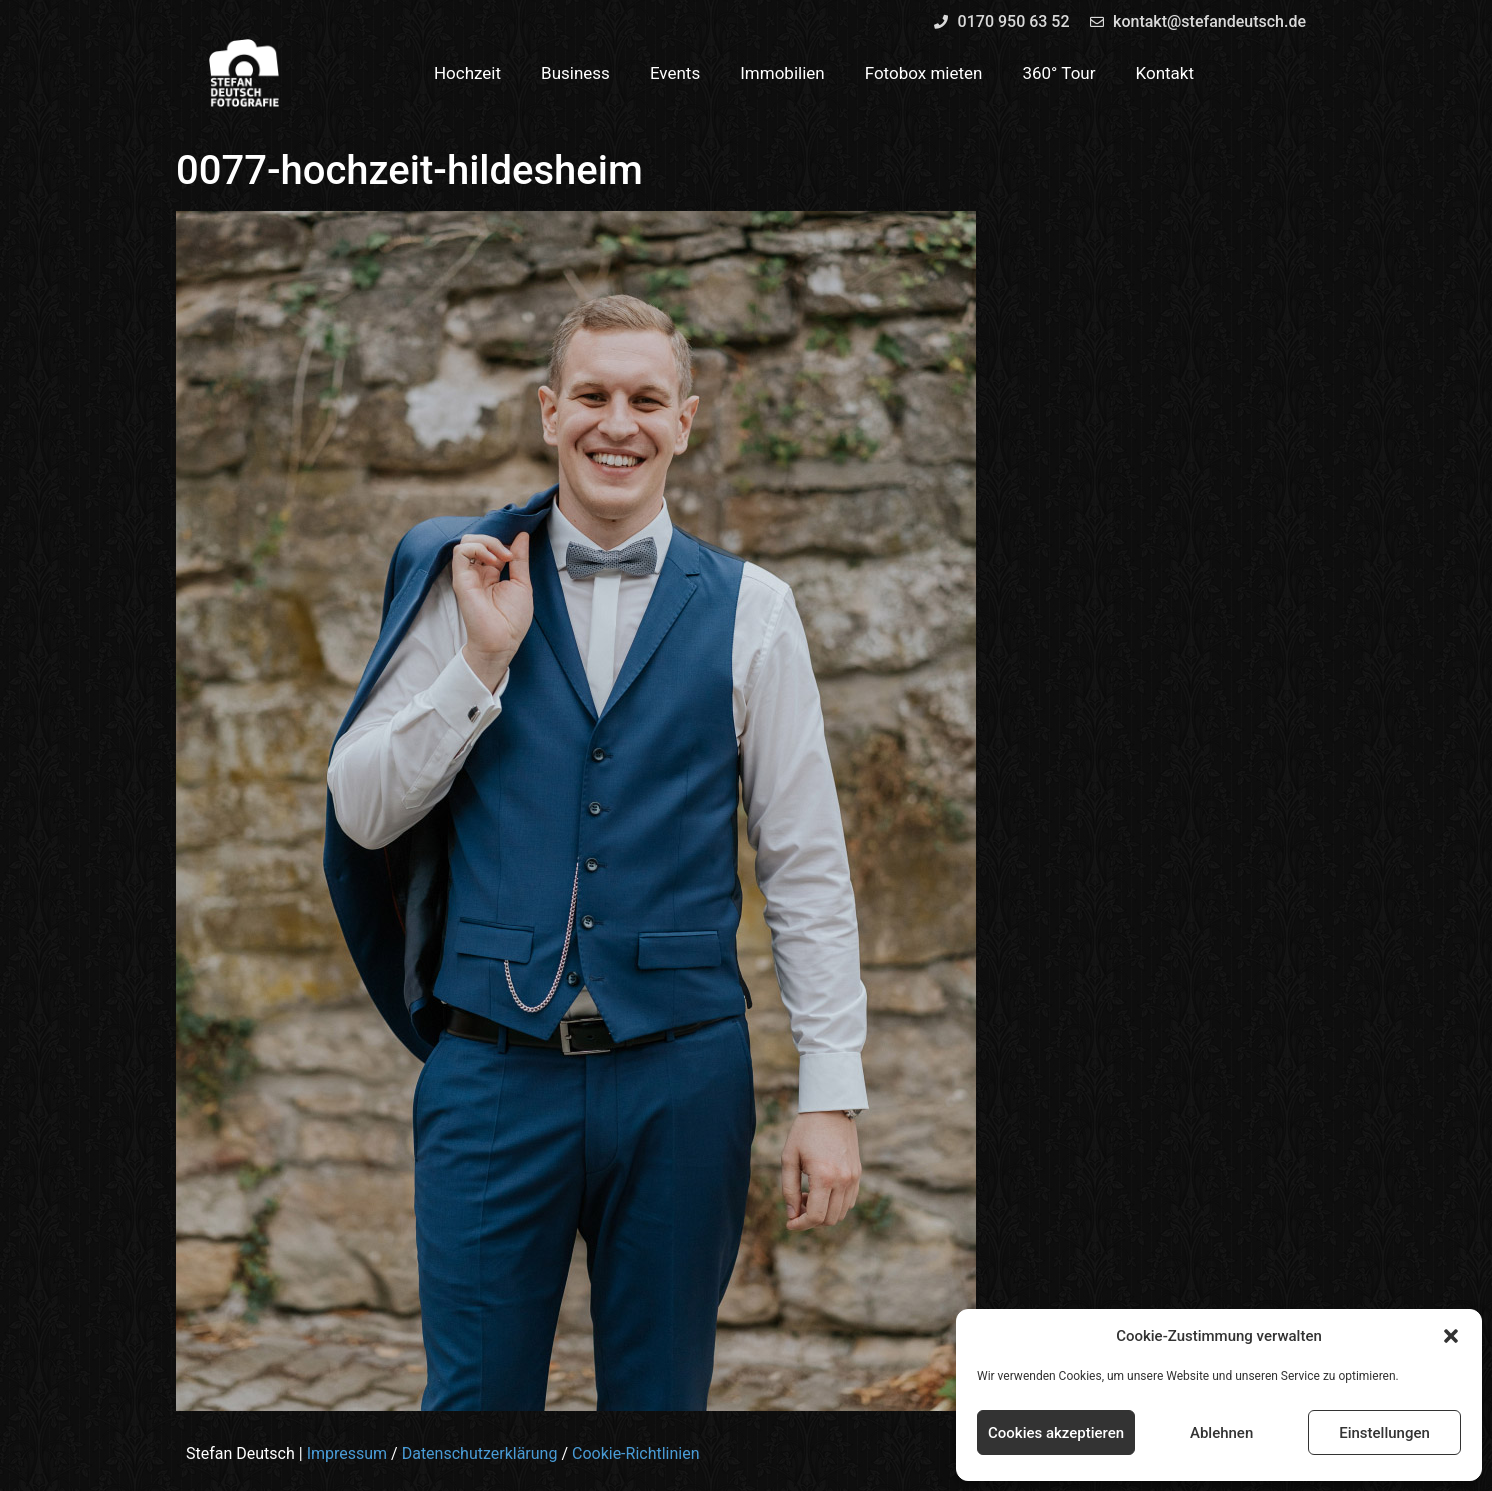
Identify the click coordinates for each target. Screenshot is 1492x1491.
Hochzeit (467, 73)
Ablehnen (1221, 1433)
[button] (1451, 1336)
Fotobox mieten (924, 73)
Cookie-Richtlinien (636, 1453)
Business (575, 73)
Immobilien (782, 73)
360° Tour (1058, 73)
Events (675, 73)
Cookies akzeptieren (1056, 1433)
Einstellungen (1384, 1433)
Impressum (347, 1453)
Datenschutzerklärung (480, 1453)
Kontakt (1165, 73)
